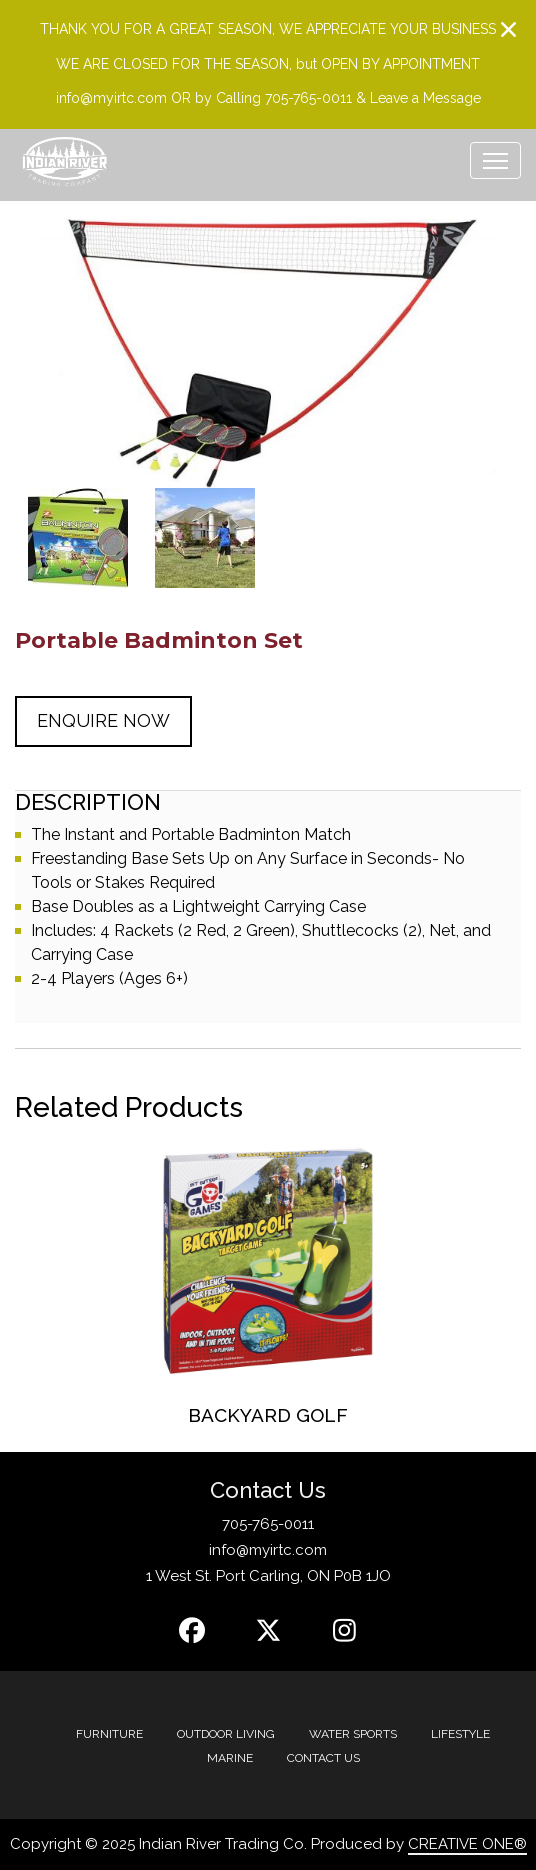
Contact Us (323, 1758)
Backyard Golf (268, 1415)
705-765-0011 (268, 1524)
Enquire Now (103, 720)
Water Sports (353, 1734)
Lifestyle (460, 1734)
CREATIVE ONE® (467, 1844)
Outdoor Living (226, 1734)
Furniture (109, 1734)
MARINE (230, 1758)
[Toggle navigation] (495, 160)
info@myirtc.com (268, 1550)
